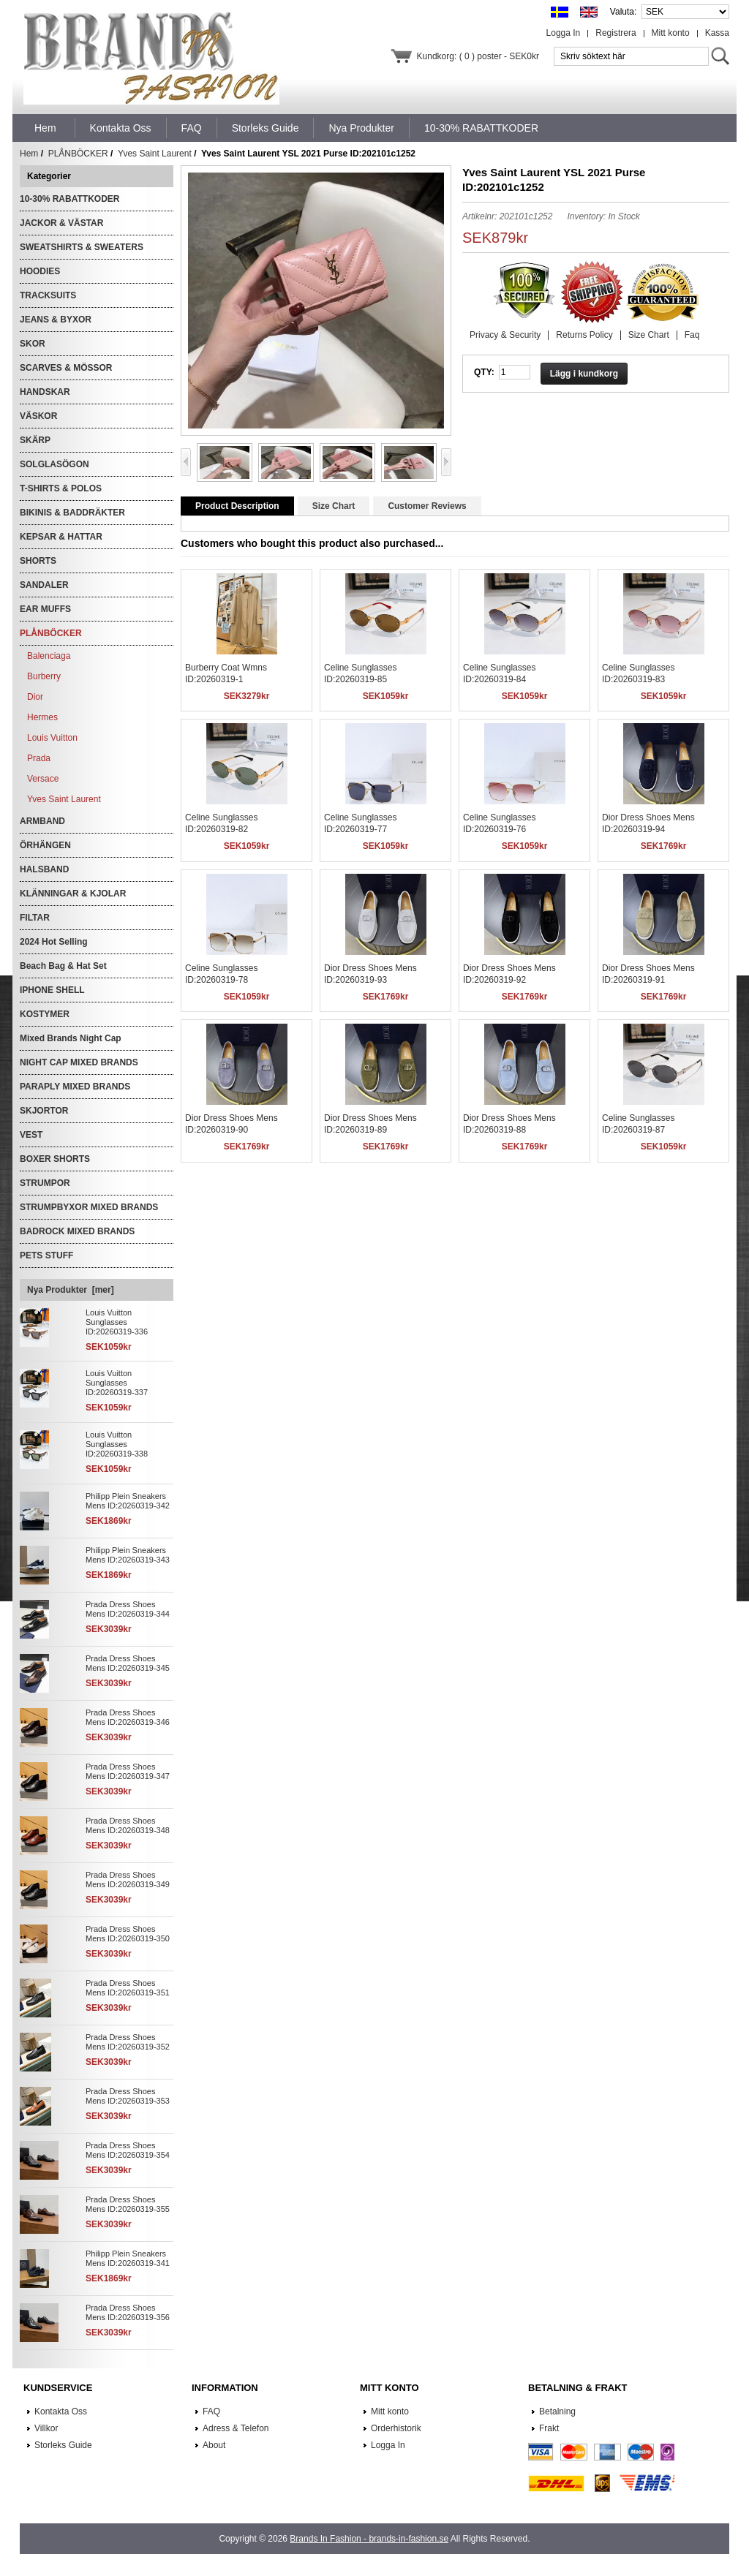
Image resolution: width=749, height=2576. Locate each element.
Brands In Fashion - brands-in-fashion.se (369, 2539)
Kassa (717, 33)
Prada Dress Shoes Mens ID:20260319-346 (128, 1717)
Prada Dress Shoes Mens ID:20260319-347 (128, 1771)
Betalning (557, 2411)
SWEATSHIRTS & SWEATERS (81, 247)
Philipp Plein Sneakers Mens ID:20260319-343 (128, 1555)
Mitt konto (671, 33)
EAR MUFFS (45, 609)
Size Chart (648, 335)
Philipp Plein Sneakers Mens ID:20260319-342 (128, 1501)
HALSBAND (44, 869)
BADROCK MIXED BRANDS (77, 1231)
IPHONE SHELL (52, 990)
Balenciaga (48, 656)
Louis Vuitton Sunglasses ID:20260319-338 (117, 1444)
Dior (35, 697)
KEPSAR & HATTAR (61, 537)
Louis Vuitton (52, 738)
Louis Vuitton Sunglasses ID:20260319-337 (117, 1383)
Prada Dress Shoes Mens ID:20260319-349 (128, 1879)
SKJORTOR (44, 1111)
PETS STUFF (46, 1255)
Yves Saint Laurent (155, 153)
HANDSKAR (45, 392)
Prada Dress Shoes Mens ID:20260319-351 (128, 1988)
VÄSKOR (38, 416)
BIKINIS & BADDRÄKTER (72, 512)
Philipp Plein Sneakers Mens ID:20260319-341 (128, 2258)
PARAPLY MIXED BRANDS (75, 1086)
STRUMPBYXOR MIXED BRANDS (89, 1207)
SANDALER (44, 585)
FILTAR (35, 918)
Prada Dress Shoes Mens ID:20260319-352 (128, 2042)
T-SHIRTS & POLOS (61, 488)
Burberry (44, 676)
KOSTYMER (44, 1014)
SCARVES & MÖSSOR (66, 368)
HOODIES (40, 271)
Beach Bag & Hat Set (63, 966)
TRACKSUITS (48, 295)
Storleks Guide (63, 2445)
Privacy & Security (505, 335)
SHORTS (38, 561)
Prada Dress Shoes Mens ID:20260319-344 (128, 1609)
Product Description (237, 506)
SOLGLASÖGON (54, 464)
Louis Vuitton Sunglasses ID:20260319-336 (117, 1322)
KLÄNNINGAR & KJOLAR (73, 893)
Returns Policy (584, 335)
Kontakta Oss (60, 2411)
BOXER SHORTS (55, 1159)
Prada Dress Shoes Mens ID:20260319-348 (128, 1825)
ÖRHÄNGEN (45, 845)
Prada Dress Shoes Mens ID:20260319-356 (128, 2312)
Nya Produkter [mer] (70, 1290)
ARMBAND (42, 821)
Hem (45, 128)
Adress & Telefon (236, 2428)
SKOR (32, 344)
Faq (692, 335)
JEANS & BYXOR (55, 319)
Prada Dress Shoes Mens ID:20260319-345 (128, 1663)
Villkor (46, 2428)
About (214, 2445)
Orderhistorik (396, 2428)
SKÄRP (35, 440)
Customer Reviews (427, 506)
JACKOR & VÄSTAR (61, 223)
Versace (43, 779)
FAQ (211, 2411)
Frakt (549, 2428)
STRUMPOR (45, 1183)
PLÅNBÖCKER (78, 153)
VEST (31, 1135)
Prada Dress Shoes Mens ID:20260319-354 (128, 2150)
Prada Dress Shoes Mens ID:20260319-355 (128, 2204)
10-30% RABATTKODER (69, 199)
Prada (38, 758)
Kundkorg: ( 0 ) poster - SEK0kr (478, 56)
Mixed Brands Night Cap (70, 1038)
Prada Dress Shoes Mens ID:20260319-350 (128, 1934)
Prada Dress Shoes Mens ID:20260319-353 (128, 2096)
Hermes (42, 717)
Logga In (563, 33)
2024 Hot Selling (54, 942)
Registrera (615, 33)
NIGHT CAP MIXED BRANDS (79, 1062)
